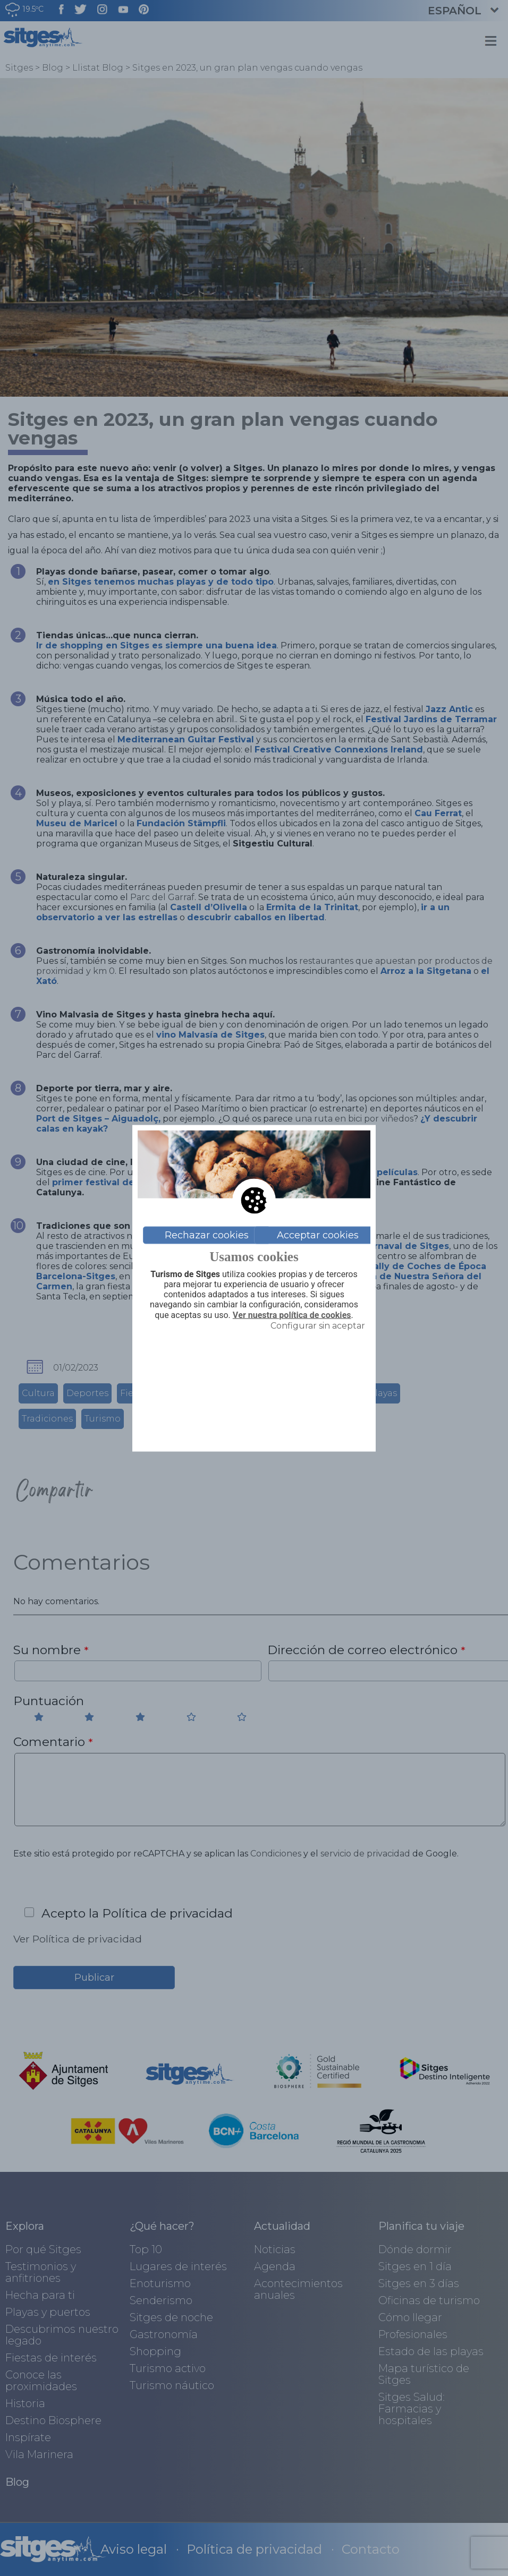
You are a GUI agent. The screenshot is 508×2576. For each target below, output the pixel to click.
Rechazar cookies (207, 1235)
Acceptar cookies (318, 1235)
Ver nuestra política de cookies (292, 1314)
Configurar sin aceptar (317, 1325)
